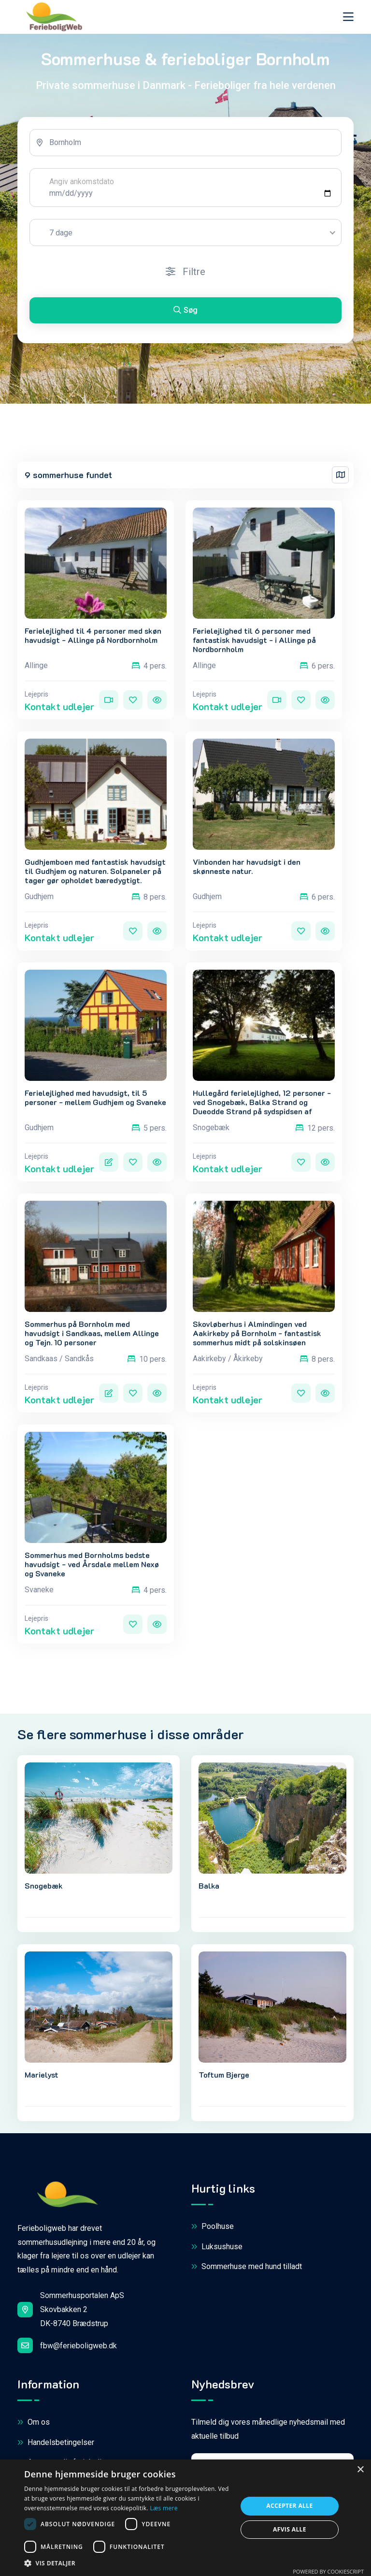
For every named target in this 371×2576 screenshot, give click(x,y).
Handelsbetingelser (55, 2443)
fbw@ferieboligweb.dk (67, 2345)
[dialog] (185, 2518)
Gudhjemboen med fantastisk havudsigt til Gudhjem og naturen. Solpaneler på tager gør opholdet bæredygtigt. (95, 871)
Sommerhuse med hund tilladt (246, 2267)
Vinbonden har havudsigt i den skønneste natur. (246, 866)
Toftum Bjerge (224, 2074)
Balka (209, 1885)
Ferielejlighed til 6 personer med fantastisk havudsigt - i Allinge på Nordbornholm (254, 640)
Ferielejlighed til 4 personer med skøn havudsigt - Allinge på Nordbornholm (93, 635)
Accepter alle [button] (289, 2506)
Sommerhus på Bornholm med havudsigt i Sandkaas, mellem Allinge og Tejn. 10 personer (92, 1333)
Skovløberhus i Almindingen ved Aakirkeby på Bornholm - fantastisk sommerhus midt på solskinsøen (257, 1333)
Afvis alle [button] (289, 2529)
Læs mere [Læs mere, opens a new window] (163, 2508)
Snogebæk (44, 1885)
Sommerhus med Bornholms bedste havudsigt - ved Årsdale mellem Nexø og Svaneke (92, 1564)
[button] (127, 2563)
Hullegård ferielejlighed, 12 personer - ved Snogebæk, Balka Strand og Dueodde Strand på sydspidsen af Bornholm (262, 1106)
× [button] (360, 2470)
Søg (185, 310)
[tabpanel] (185, 230)
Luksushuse (217, 2247)
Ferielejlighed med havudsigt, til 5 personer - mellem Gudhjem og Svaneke (95, 1097)
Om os (33, 2422)
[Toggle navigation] (348, 17)
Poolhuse (212, 2227)
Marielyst (41, 2074)
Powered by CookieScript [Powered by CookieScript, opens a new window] (328, 2571)
